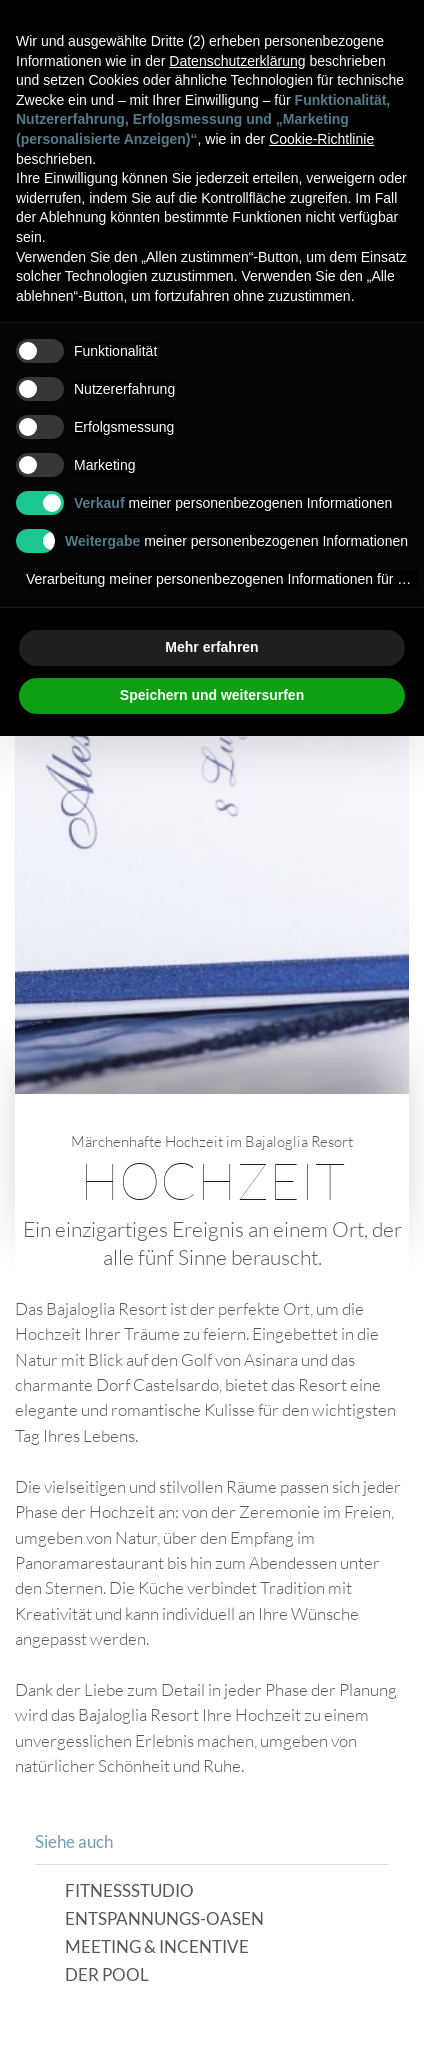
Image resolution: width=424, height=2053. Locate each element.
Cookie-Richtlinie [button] (321, 139)
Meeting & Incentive (157, 1947)
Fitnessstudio (129, 1891)
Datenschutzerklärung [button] (237, 61)
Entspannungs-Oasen (164, 1919)
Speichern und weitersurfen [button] (212, 695)
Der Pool (107, 1975)
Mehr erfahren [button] (211, 647)
